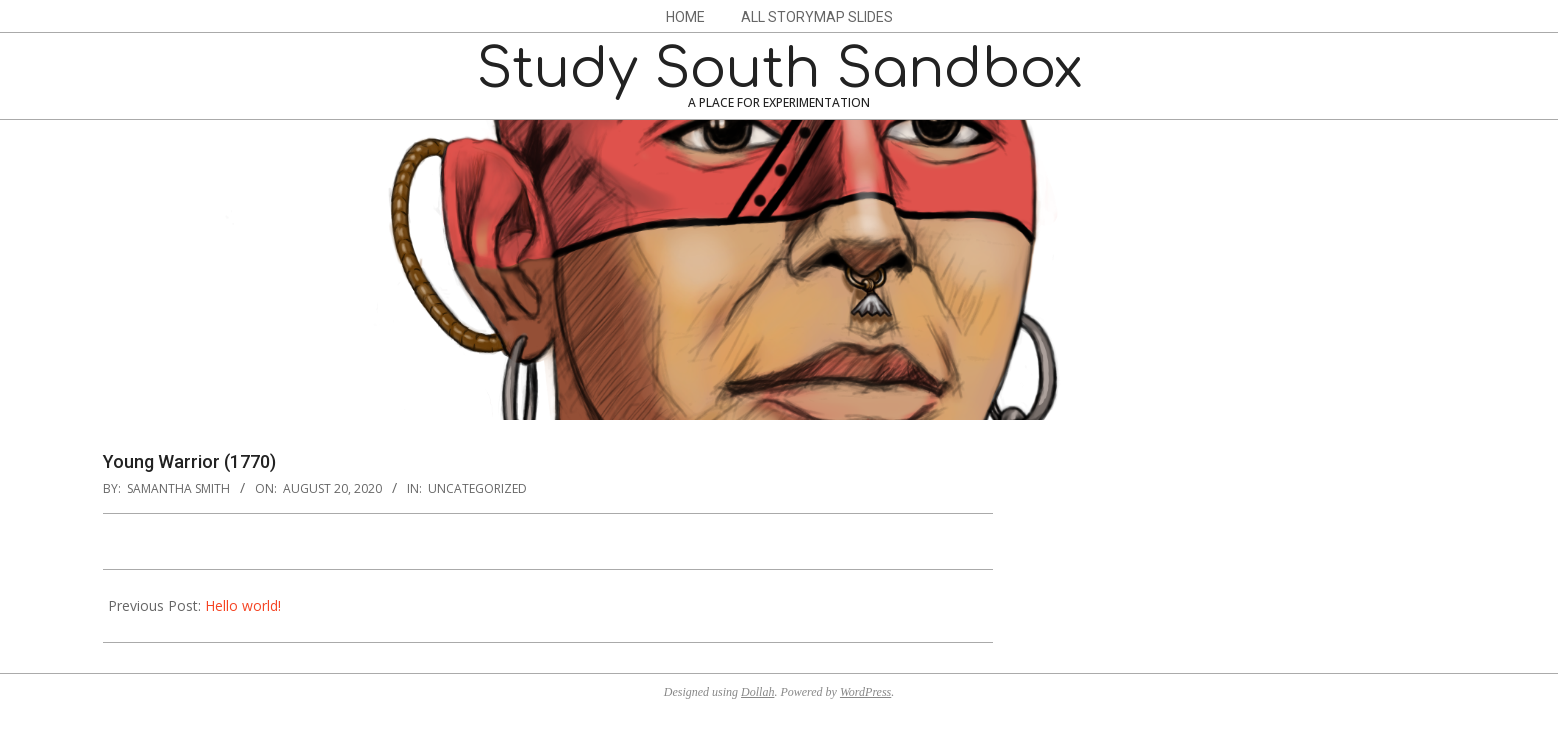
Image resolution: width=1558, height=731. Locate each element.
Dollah (757, 692)
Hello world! (243, 605)
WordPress (865, 692)
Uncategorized (477, 488)
